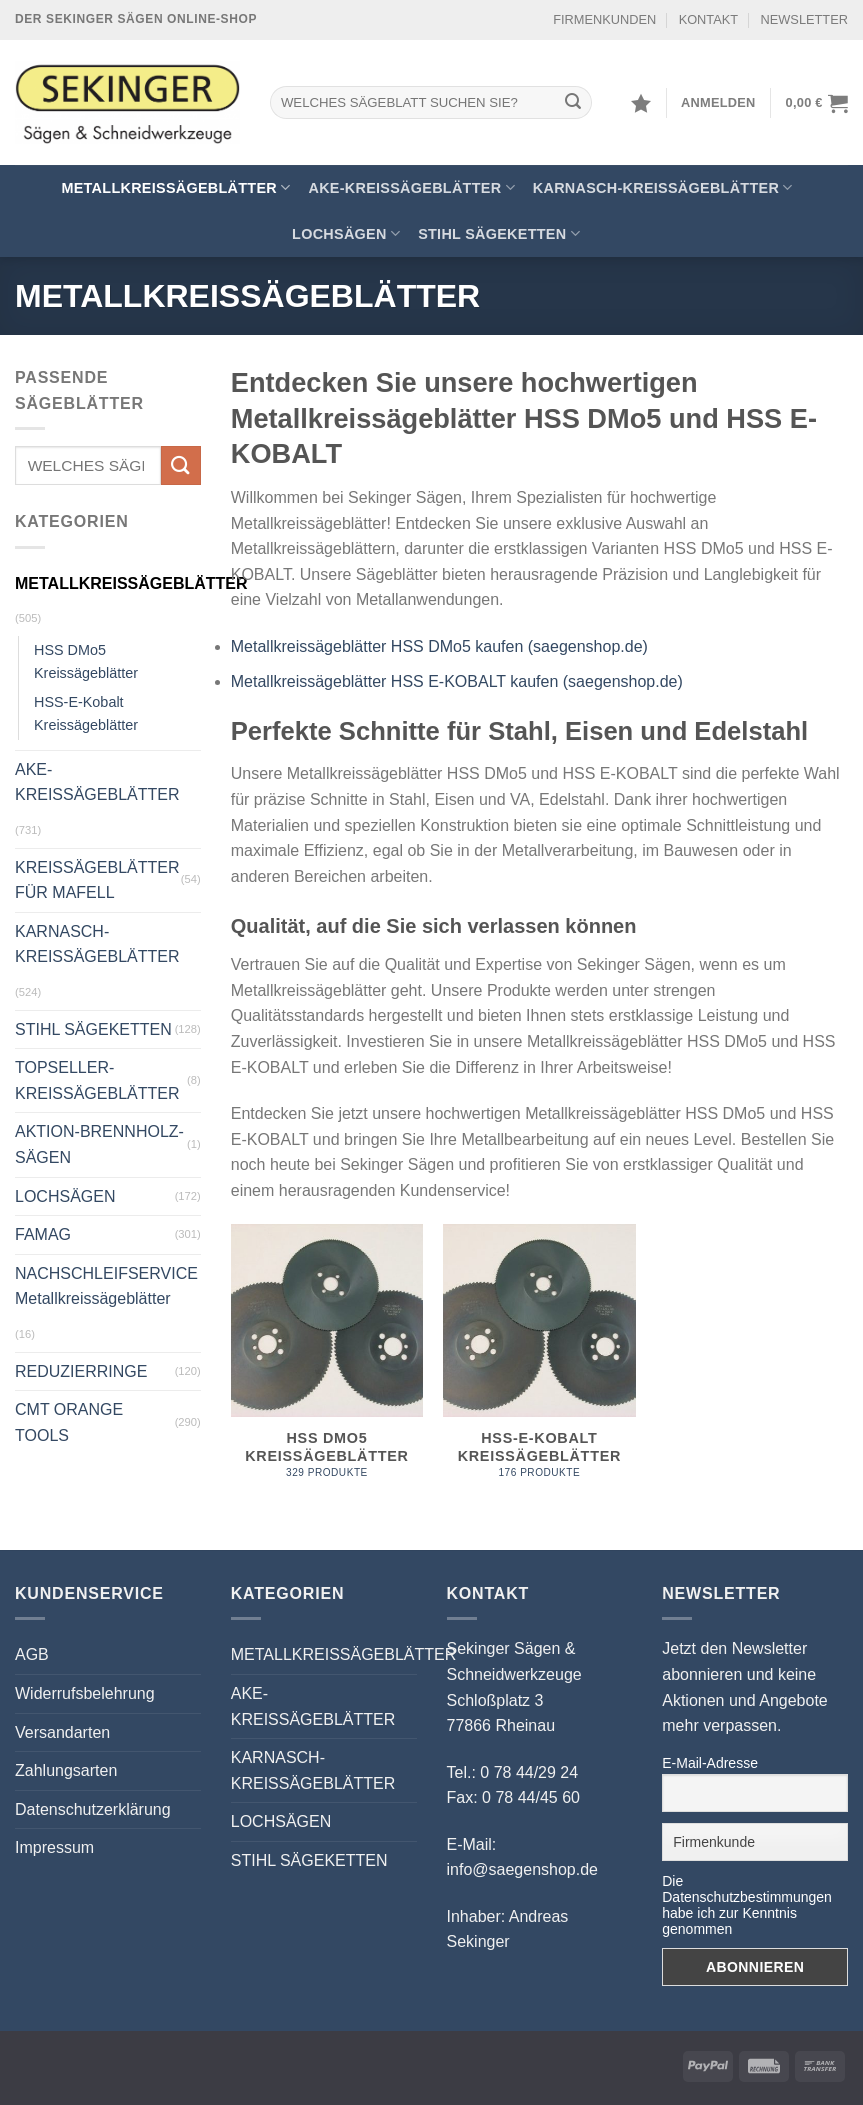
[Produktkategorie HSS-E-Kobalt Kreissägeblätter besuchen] (539, 1362)
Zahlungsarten (66, 1770)
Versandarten (62, 1732)
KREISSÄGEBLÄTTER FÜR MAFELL (97, 880)
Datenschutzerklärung (93, 1809)
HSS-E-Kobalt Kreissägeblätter (86, 713)
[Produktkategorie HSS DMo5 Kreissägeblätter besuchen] (327, 1362)
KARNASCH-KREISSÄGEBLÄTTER (663, 187)
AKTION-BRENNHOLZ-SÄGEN (99, 1144)
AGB (32, 1654)
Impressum (54, 1847)
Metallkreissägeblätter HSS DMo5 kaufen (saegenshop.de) (439, 646)
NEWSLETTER (804, 19)
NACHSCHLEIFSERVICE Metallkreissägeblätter (106, 1286)
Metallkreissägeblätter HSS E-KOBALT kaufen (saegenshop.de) (457, 681)
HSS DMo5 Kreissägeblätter (86, 661)
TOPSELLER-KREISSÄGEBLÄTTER (97, 1080)
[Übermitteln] (573, 103)
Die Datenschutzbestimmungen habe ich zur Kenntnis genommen (747, 1905)
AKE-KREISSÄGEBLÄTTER (411, 187)
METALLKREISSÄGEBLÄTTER (175, 187)
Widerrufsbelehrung (85, 1693)
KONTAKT (709, 19)
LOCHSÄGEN (346, 233)
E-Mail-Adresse (710, 1763)
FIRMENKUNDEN (604, 19)
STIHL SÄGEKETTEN (499, 233)
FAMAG (43, 1234)
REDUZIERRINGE (81, 1371)
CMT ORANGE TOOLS (69, 1422)
